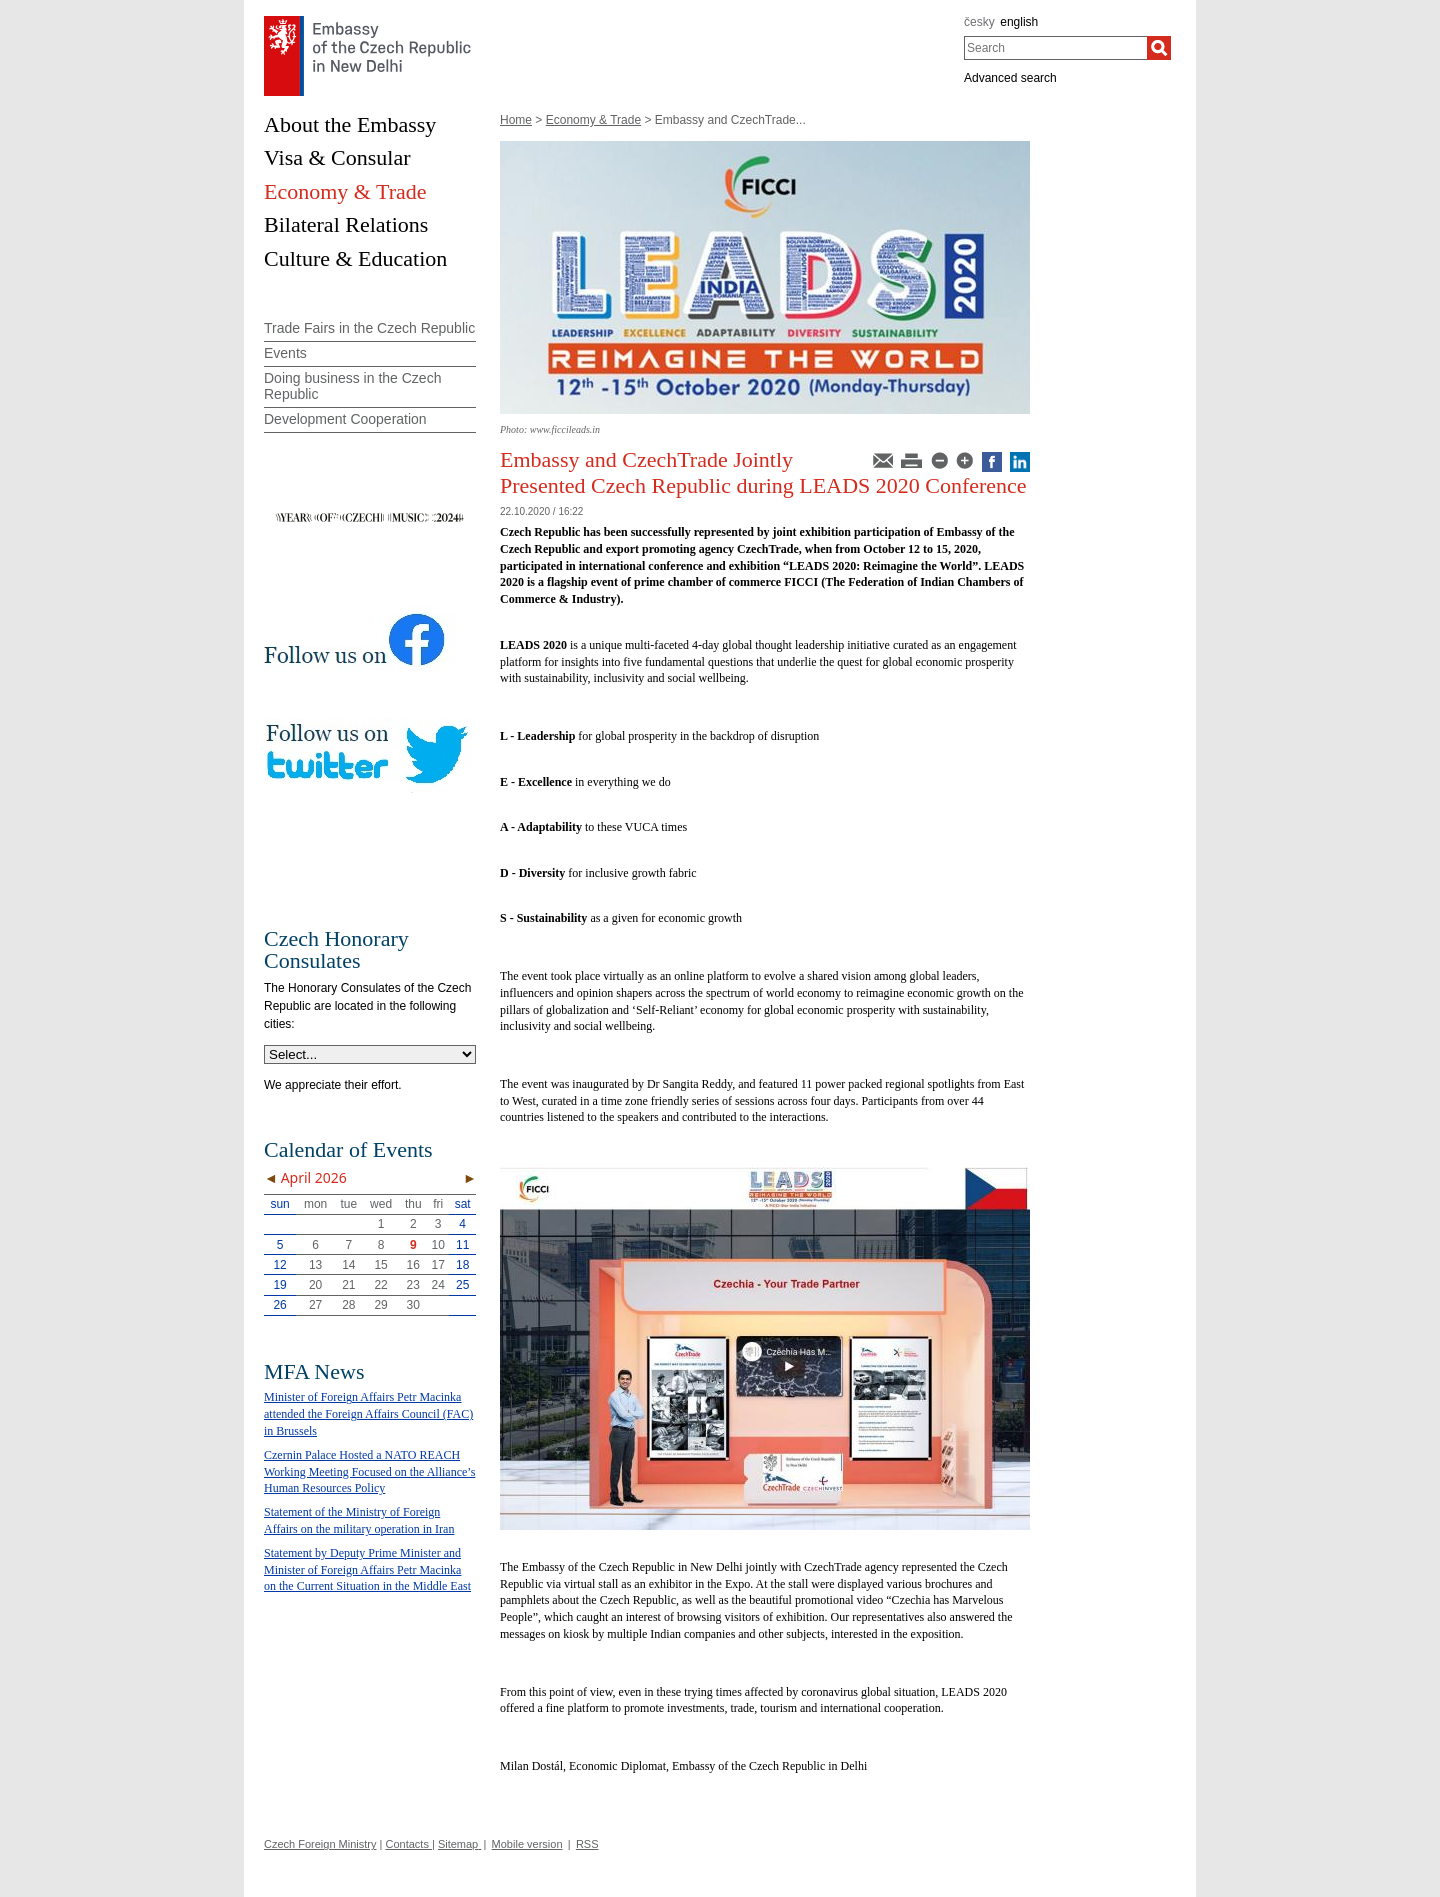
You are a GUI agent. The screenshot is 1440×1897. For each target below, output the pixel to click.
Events (285, 353)
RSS (587, 1844)
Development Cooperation (345, 419)
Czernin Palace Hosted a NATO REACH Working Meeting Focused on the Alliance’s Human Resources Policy (369, 1472)
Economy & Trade (593, 120)
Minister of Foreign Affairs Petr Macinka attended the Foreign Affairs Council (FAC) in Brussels (368, 1414)
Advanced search (1010, 78)
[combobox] (1055, 48)
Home (516, 120)
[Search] (1159, 48)
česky (979, 22)
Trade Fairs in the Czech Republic (369, 328)
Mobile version (527, 1844)
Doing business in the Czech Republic (352, 386)
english (1019, 22)
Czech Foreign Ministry (320, 1844)
